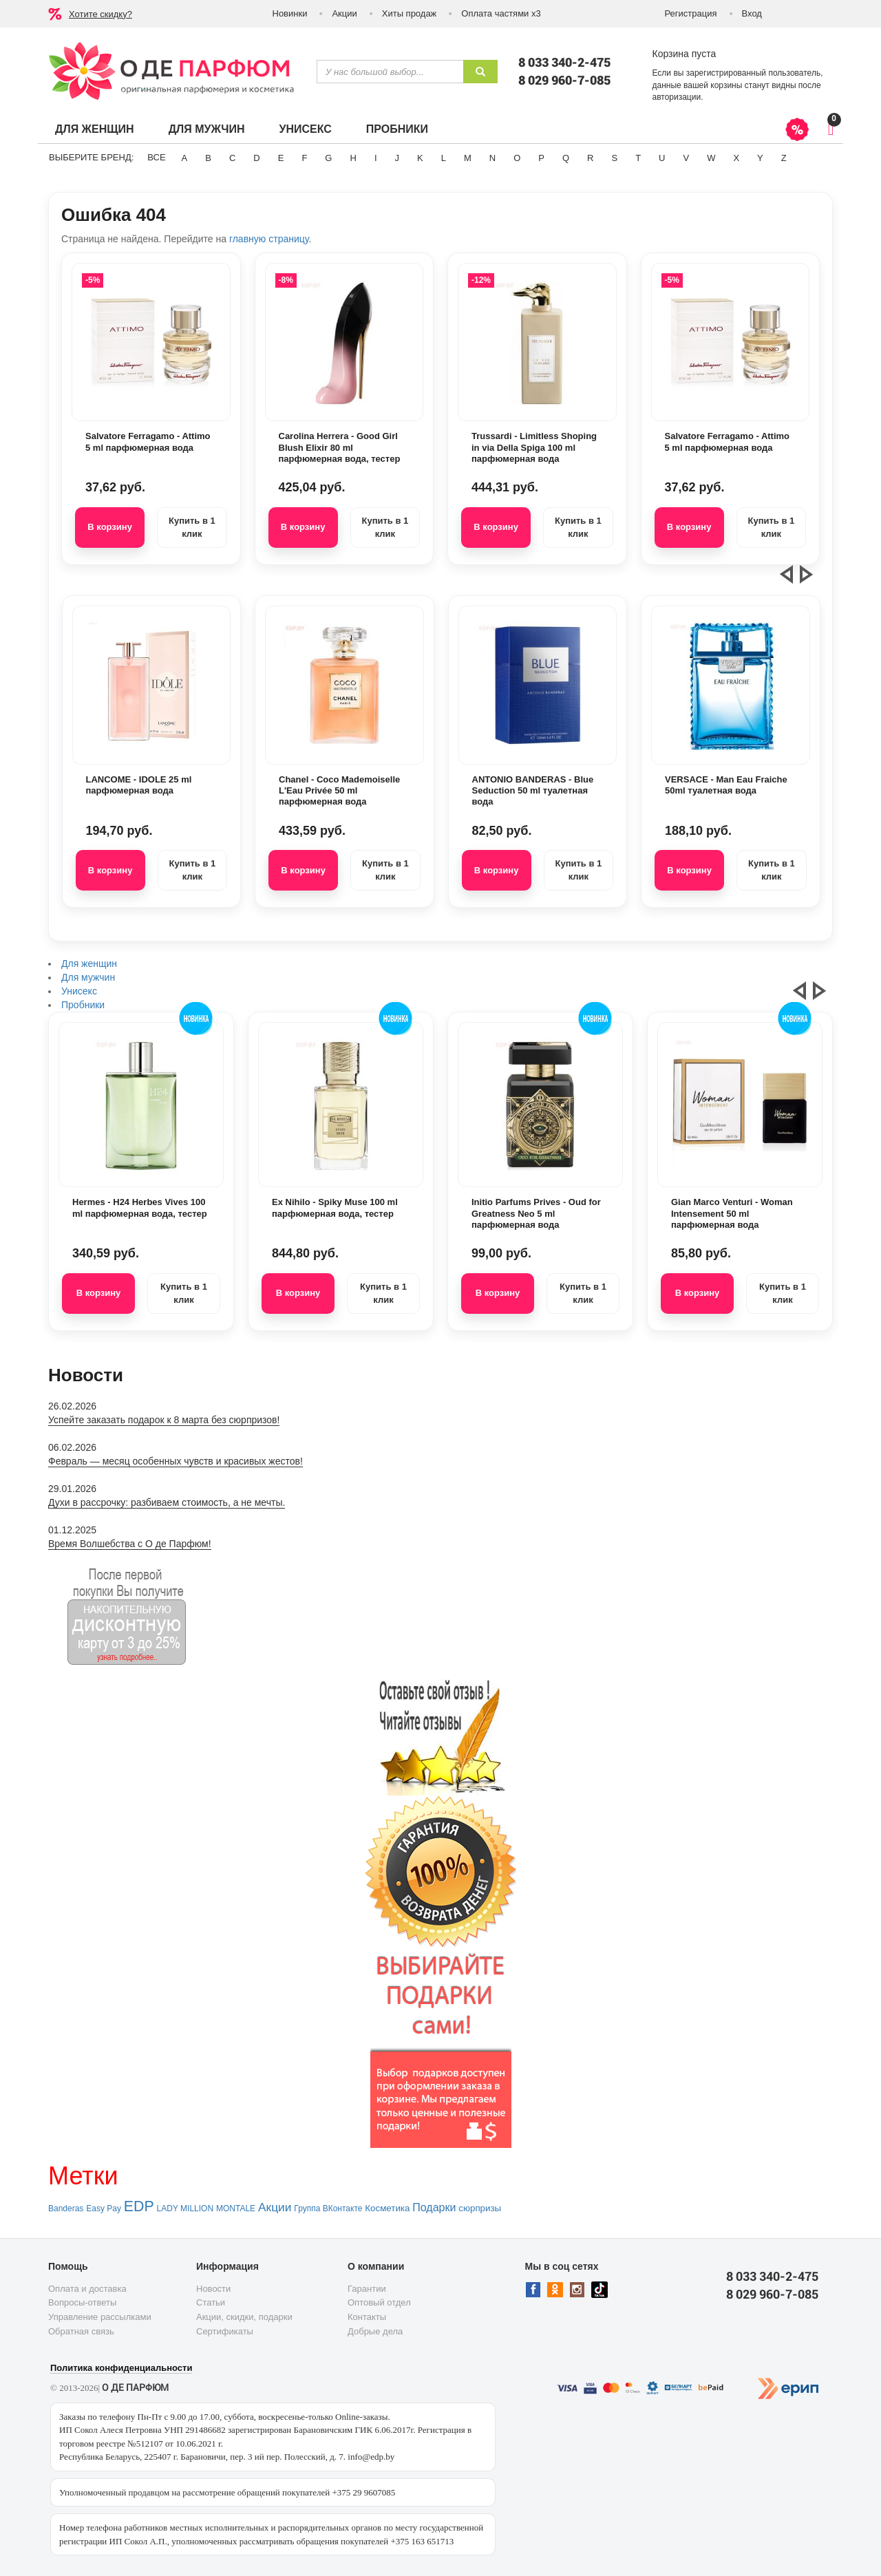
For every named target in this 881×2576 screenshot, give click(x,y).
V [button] (686, 158)
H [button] (353, 158)
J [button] (397, 158)
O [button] (516, 158)
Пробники (397, 129)
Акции (344, 13)
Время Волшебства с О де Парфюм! (129, 1543)
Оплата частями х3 (500, 13)
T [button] (638, 158)
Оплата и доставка (87, 2289)
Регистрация (691, 13)
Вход (752, 13)
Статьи (210, 2302)
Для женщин (94, 129)
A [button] (185, 158)
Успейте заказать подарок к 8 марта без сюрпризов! (163, 1419)
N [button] (492, 158)
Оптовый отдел (379, 2302)
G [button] (328, 158)
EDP (139, 2206)
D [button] (256, 158)
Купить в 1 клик (192, 527)
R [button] (590, 158)
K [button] (420, 158)
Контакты (367, 2317)
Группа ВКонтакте (328, 2208)
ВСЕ (156, 157)
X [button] (736, 158)
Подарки (434, 2207)
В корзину (109, 527)
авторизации (676, 97)
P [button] (541, 158)
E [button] (281, 158)
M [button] (467, 158)
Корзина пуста (684, 53)
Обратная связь (81, 2331)
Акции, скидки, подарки (244, 2317)
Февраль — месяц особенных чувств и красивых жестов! (175, 1461)
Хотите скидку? (100, 14)
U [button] (662, 158)
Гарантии (367, 2289)
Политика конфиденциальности (121, 2368)
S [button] (614, 158)
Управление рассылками (99, 2317)
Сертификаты (224, 2331)
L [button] (443, 158)
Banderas (65, 2208)
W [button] (711, 158)
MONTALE (235, 2208)
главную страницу (268, 238)
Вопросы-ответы (82, 2302)
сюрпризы (479, 2208)
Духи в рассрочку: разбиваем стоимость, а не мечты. (166, 1502)
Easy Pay (103, 2208)
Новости (213, 2289)
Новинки (290, 13)
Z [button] (784, 158)
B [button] (208, 158)
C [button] (232, 158)
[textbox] (390, 71)
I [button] (375, 158)
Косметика (387, 2208)
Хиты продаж (409, 13)
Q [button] (565, 158)
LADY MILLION (185, 2208)
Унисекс (305, 129)
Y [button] (760, 158)
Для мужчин (207, 129)
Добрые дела (375, 2331)
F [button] (304, 158)
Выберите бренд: (91, 157)
